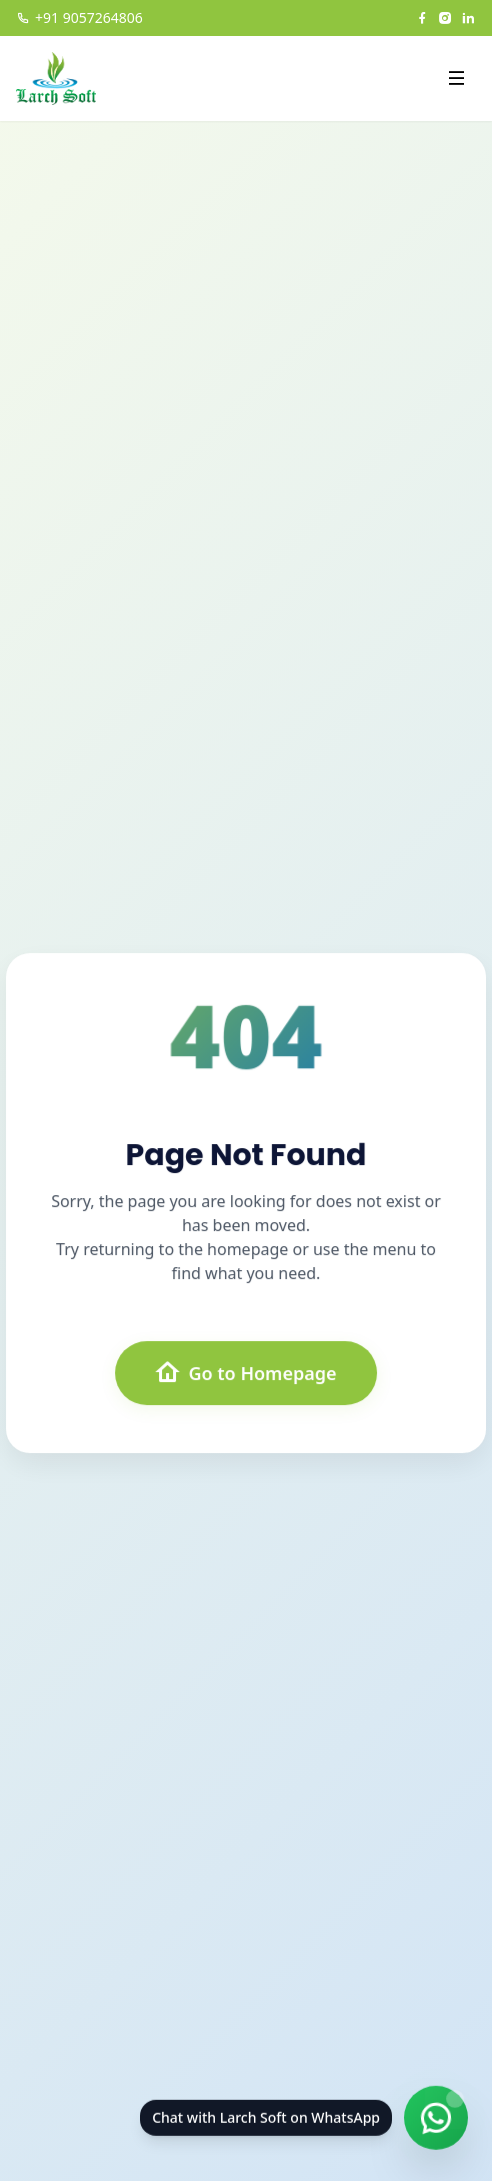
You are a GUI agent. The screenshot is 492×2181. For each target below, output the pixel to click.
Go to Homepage (245, 1373)
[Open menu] (456, 78)
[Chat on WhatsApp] (436, 2121)
